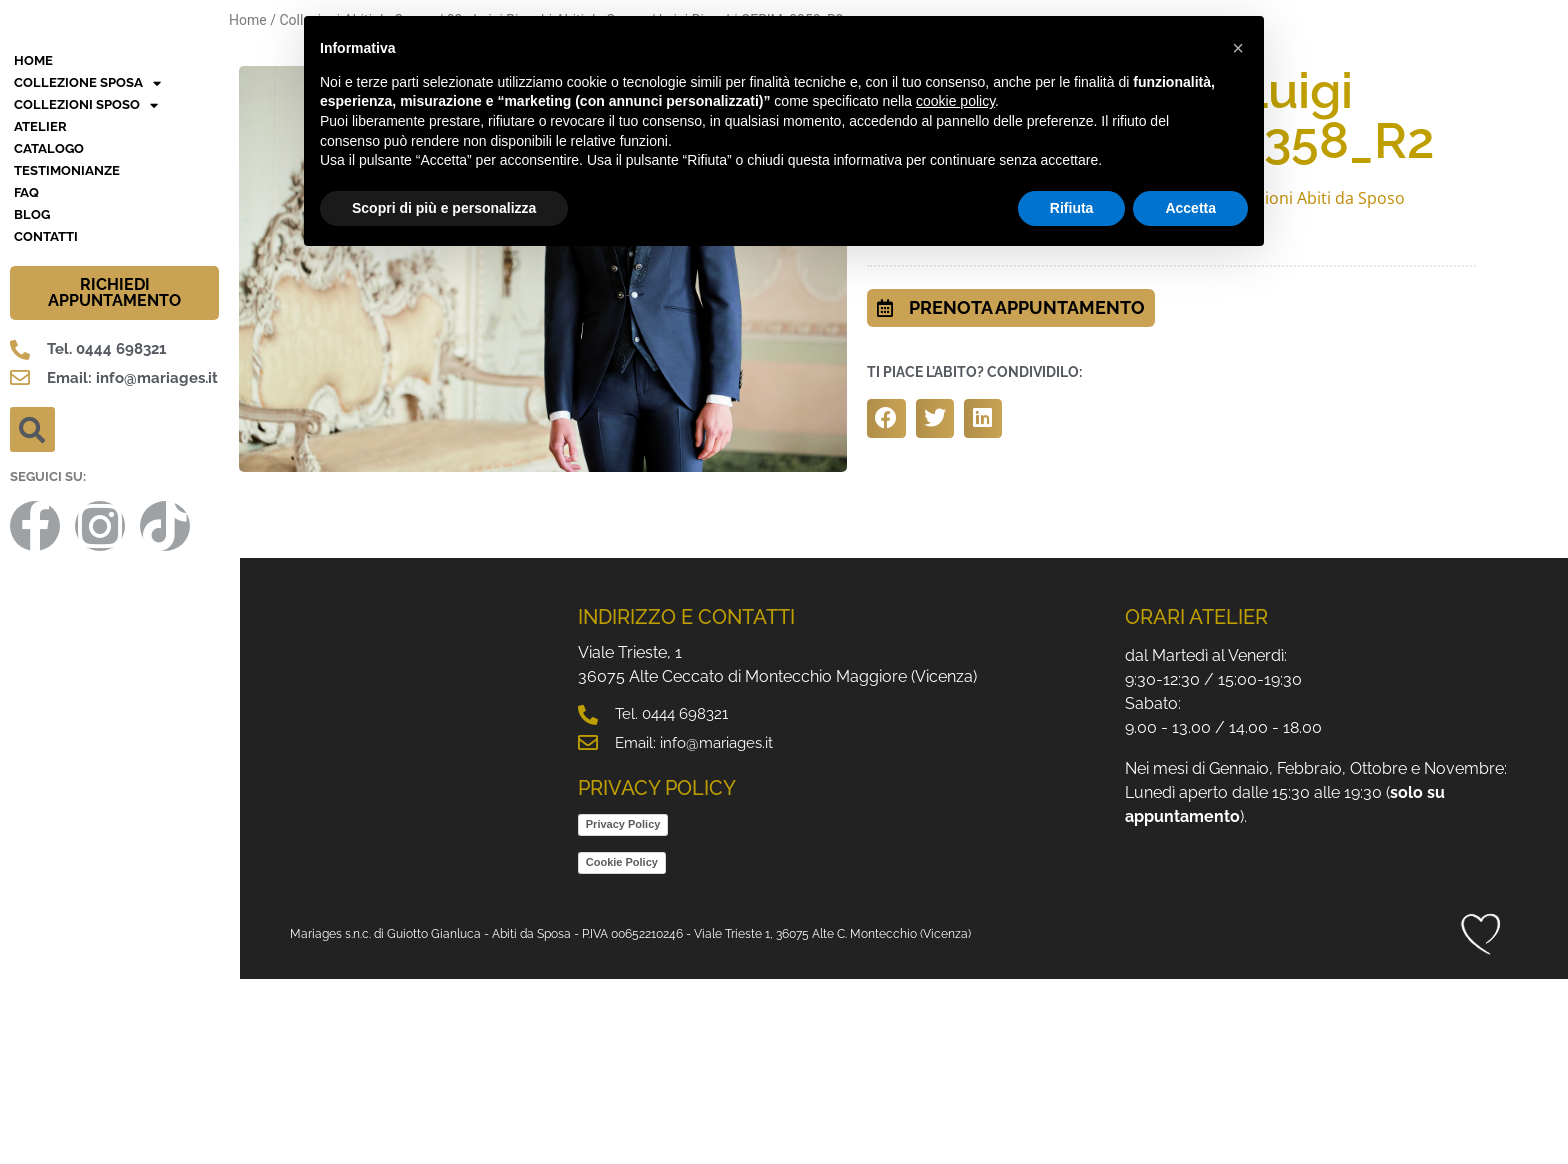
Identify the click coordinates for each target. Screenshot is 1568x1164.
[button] (32, 614)
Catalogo (49, 333)
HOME (33, 245)
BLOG (32, 399)
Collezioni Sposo (86, 290)
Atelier (40, 311)
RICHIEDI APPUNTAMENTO (114, 477)
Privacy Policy (623, 1009)
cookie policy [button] (955, 101)
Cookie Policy (622, 1047)
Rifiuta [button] (1072, 208)
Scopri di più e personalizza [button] (444, 208)
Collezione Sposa (87, 268)
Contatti (46, 421)
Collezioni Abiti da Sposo (1312, 198)
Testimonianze (67, 355)
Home (248, 20)
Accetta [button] (1190, 208)
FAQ (26, 377)
